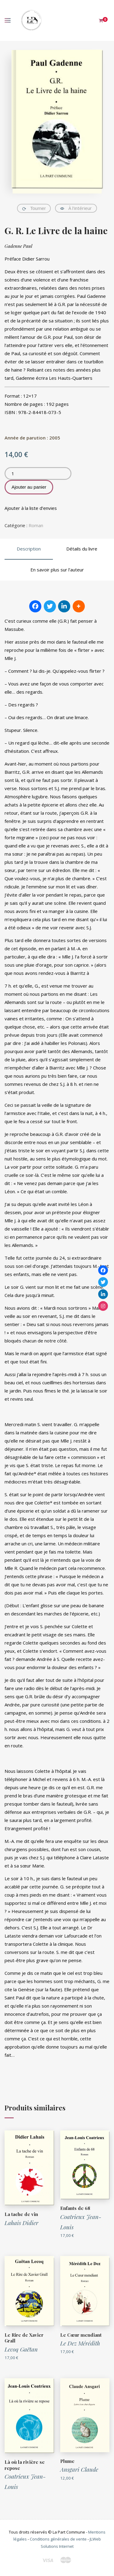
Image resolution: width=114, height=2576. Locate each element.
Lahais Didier (21, 2223)
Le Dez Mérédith (80, 2343)
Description (29, 549)
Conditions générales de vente (58, 2539)
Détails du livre (81, 549)
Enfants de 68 (75, 2208)
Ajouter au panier (29, 487)
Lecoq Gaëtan (21, 2349)
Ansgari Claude (79, 2469)
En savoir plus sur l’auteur (57, 570)
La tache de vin (21, 2214)
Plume (67, 2461)
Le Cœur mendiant (81, 2335)
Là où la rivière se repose (25, 2465)
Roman (36, 525)
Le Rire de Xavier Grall (24, 2338)
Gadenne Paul (18, 246)
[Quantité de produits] (38, 473)
